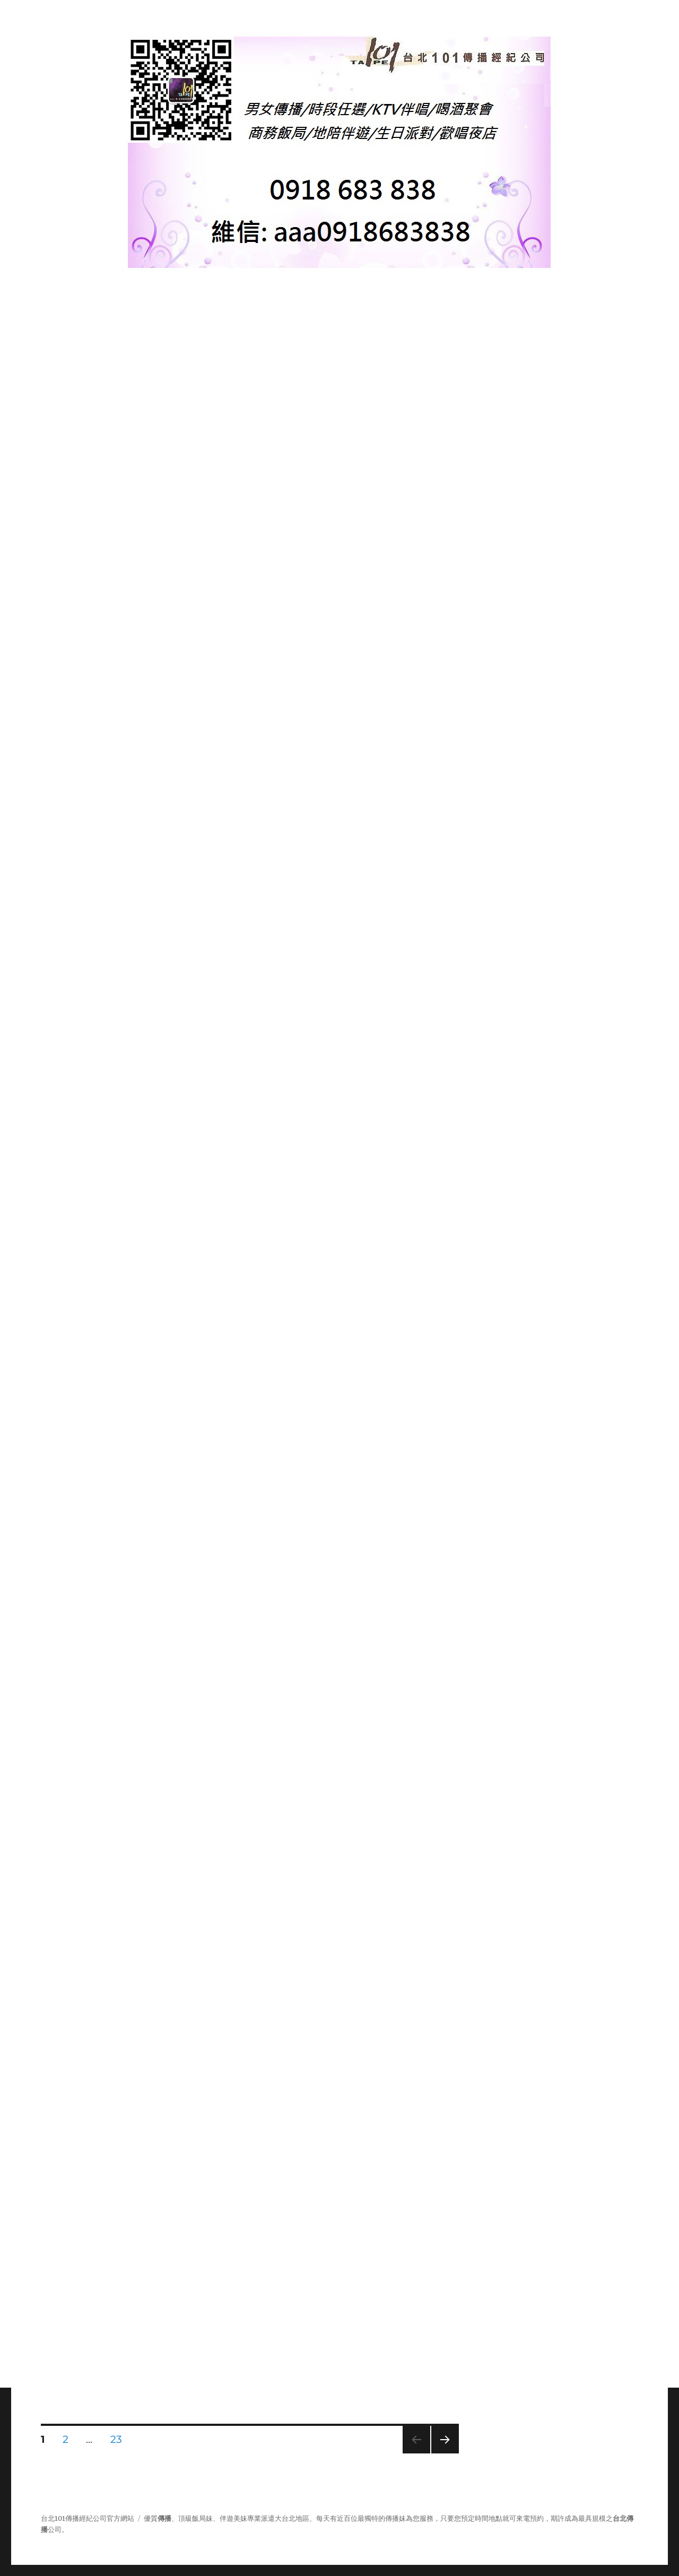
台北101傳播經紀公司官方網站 (87, 2518)
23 (116, 2441)
